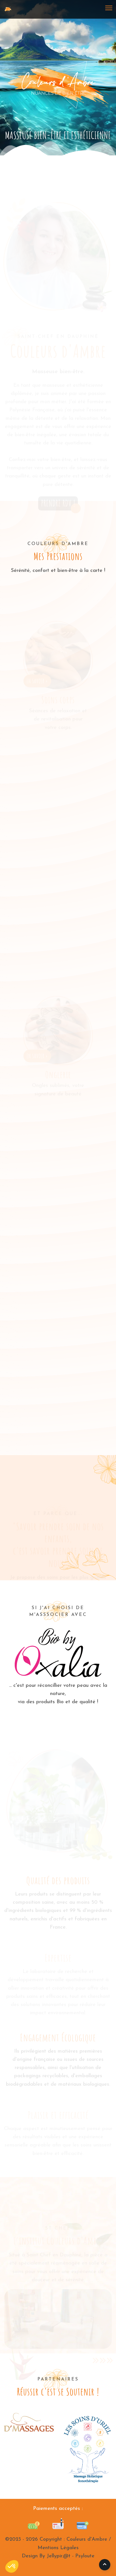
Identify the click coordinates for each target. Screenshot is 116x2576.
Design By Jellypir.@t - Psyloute (58, 2556)
